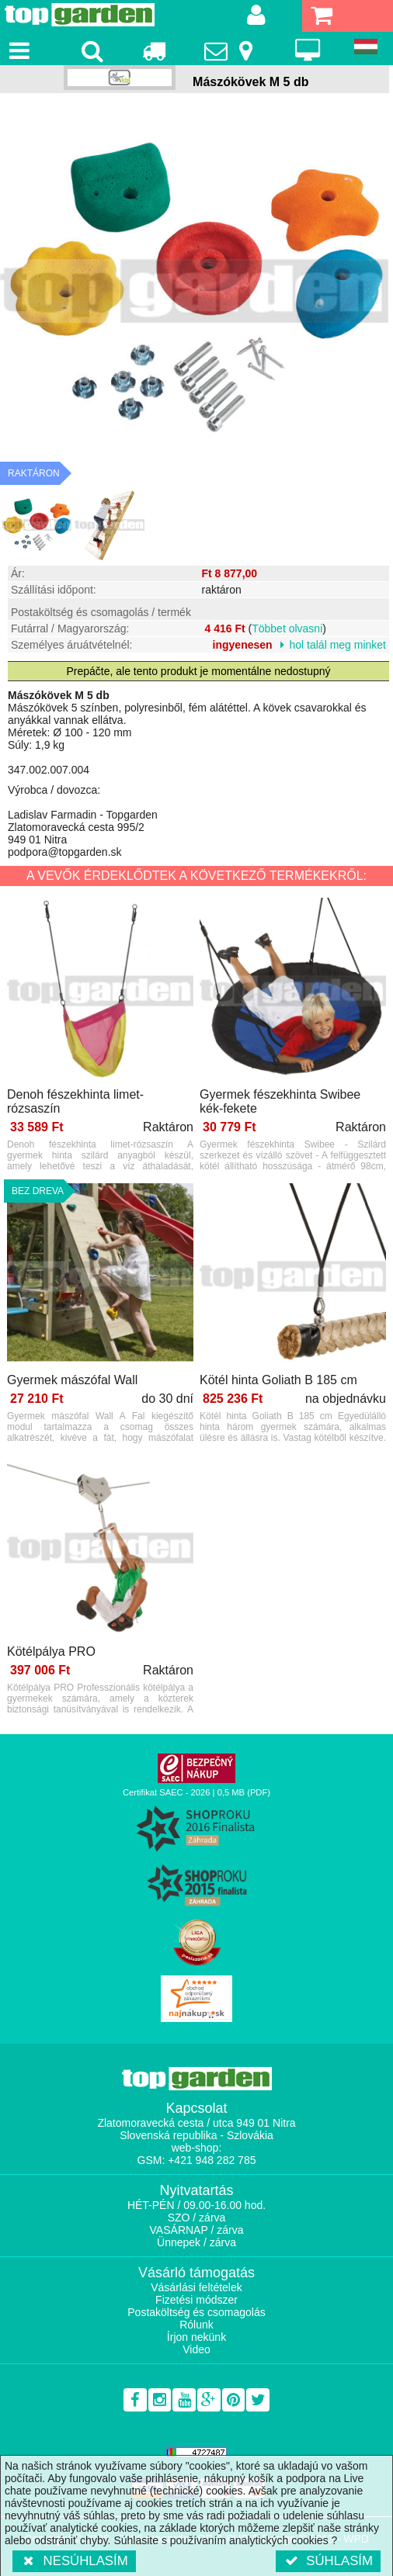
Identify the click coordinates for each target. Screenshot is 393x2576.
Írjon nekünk (196, 2337)
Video (196, 2349)
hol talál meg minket (337, 645)
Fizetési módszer (196, 2300)
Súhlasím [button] (328, 2560)
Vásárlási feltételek (196, 2287)
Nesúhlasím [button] (74, 2560)
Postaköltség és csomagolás (196, 2312)
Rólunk (196, 2324)
